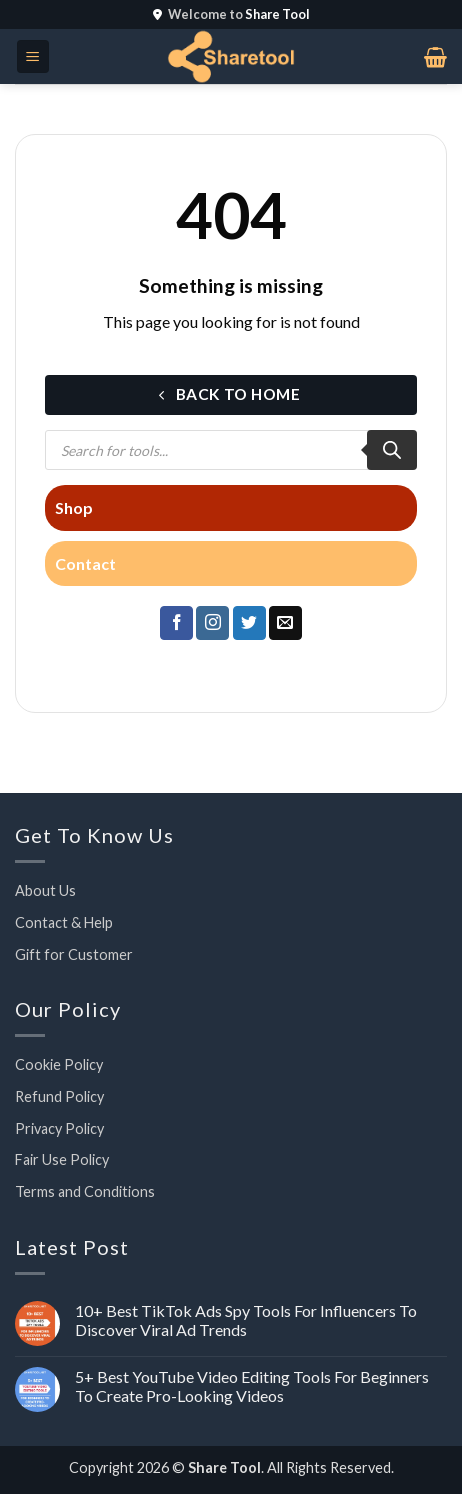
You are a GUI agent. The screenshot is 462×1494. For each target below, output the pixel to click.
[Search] (392, 450)
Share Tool (224, 1467)
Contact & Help (64, 922)
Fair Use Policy (62, 1159)
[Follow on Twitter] (249, 623)
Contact (85, 563)
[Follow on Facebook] (176, 623)
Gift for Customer (74, 954)
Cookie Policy (59, 1064)
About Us (45, 890)
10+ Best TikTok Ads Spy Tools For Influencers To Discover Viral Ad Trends (246, 1320)
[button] (33, 56)
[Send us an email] (285, 623)
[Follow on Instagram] (212, 623)
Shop (74, 507)
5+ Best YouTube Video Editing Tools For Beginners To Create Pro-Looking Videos (252, 1386)
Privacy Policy (59, 1128)
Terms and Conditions (85, 1191)
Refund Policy (59, 1096)
